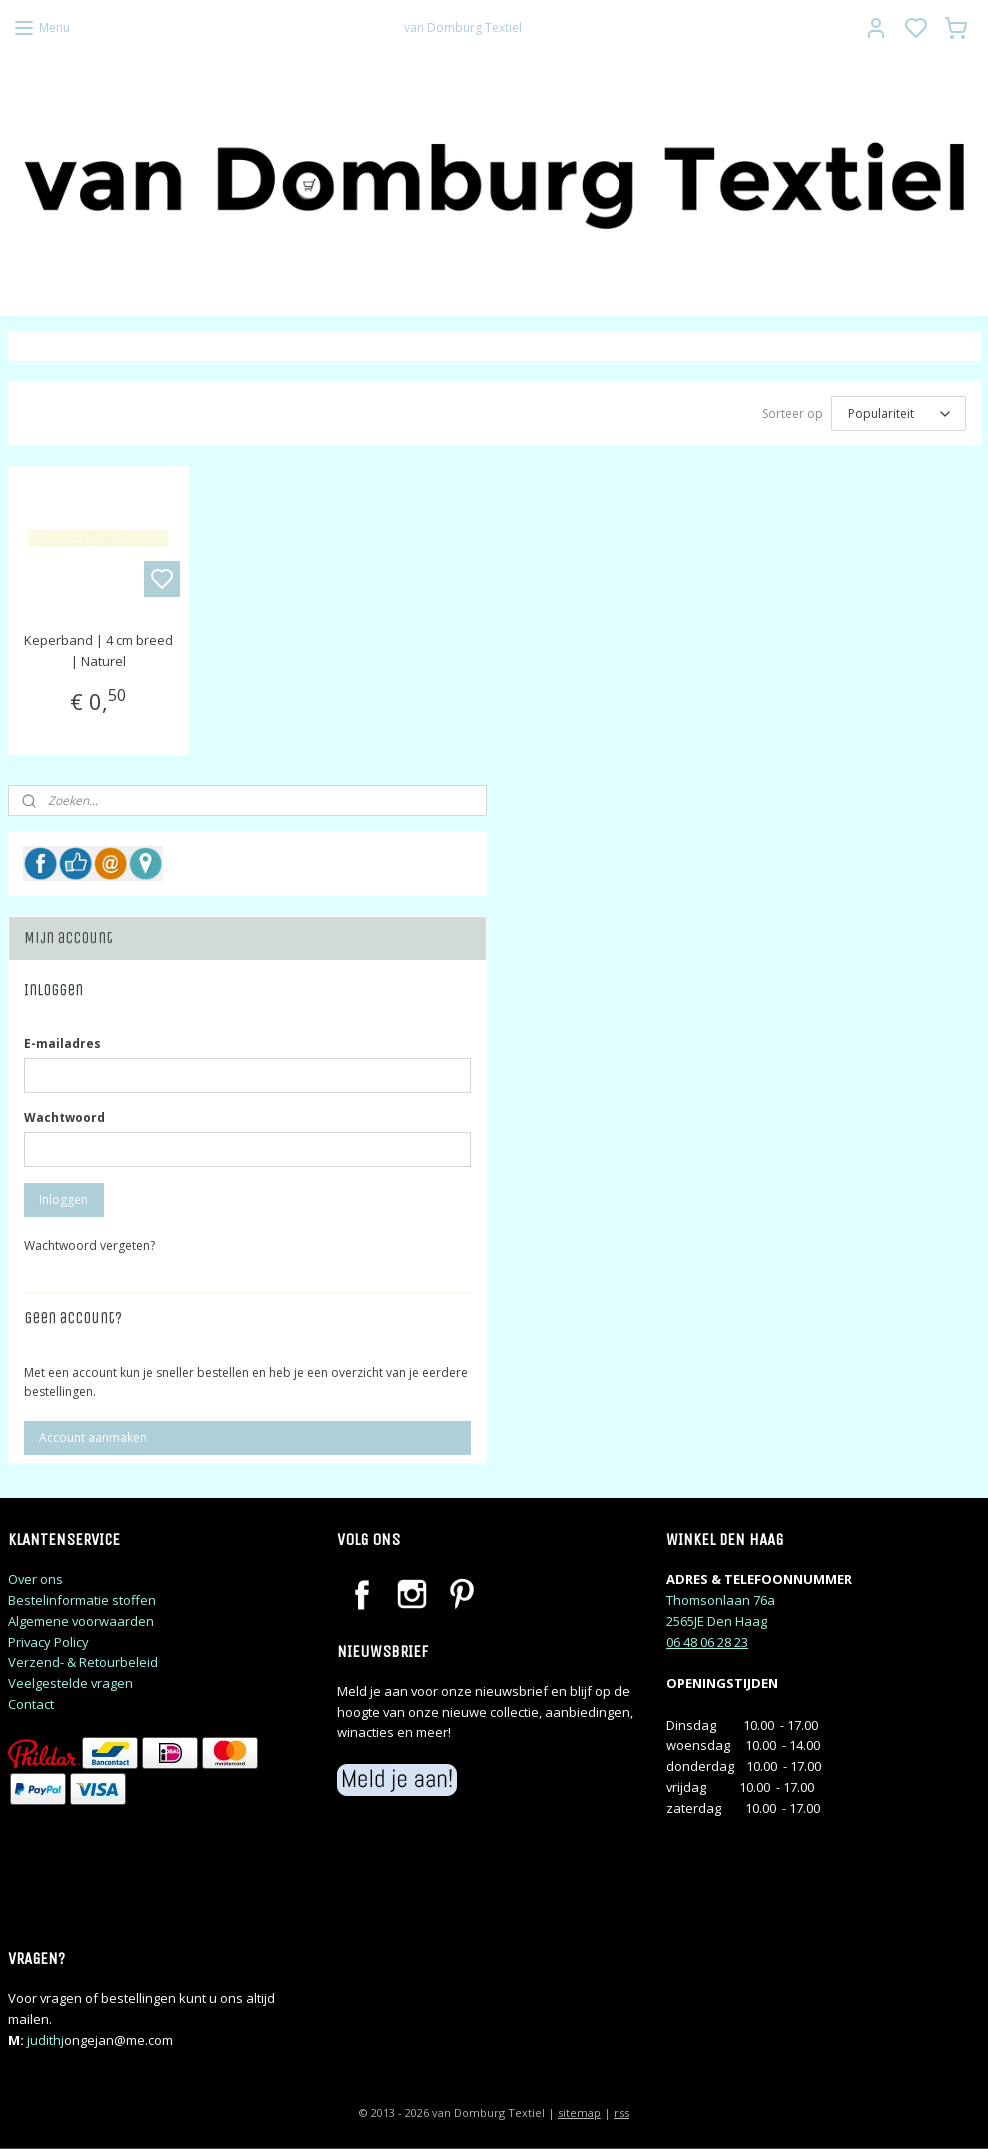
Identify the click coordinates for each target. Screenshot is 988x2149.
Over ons (35, 1579)
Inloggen (63, 1199)
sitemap (579, 2112)
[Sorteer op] (898, 413)
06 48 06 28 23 (707, 1642)
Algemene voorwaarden (81, 1621)
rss (621, 2112)
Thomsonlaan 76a (720, 1600)
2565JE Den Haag (716, 1621)
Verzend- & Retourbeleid (83, 1662)
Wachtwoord (64, 1117)
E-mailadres (62, 1043)
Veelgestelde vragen (70, 1683)
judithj (45, 2040)
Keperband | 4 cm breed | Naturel (98, 650)
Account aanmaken (93, 1437)
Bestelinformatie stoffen (82, 1600)
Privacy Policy (48, 1642)
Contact (31, 1704)
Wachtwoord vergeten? (89, 1245)
